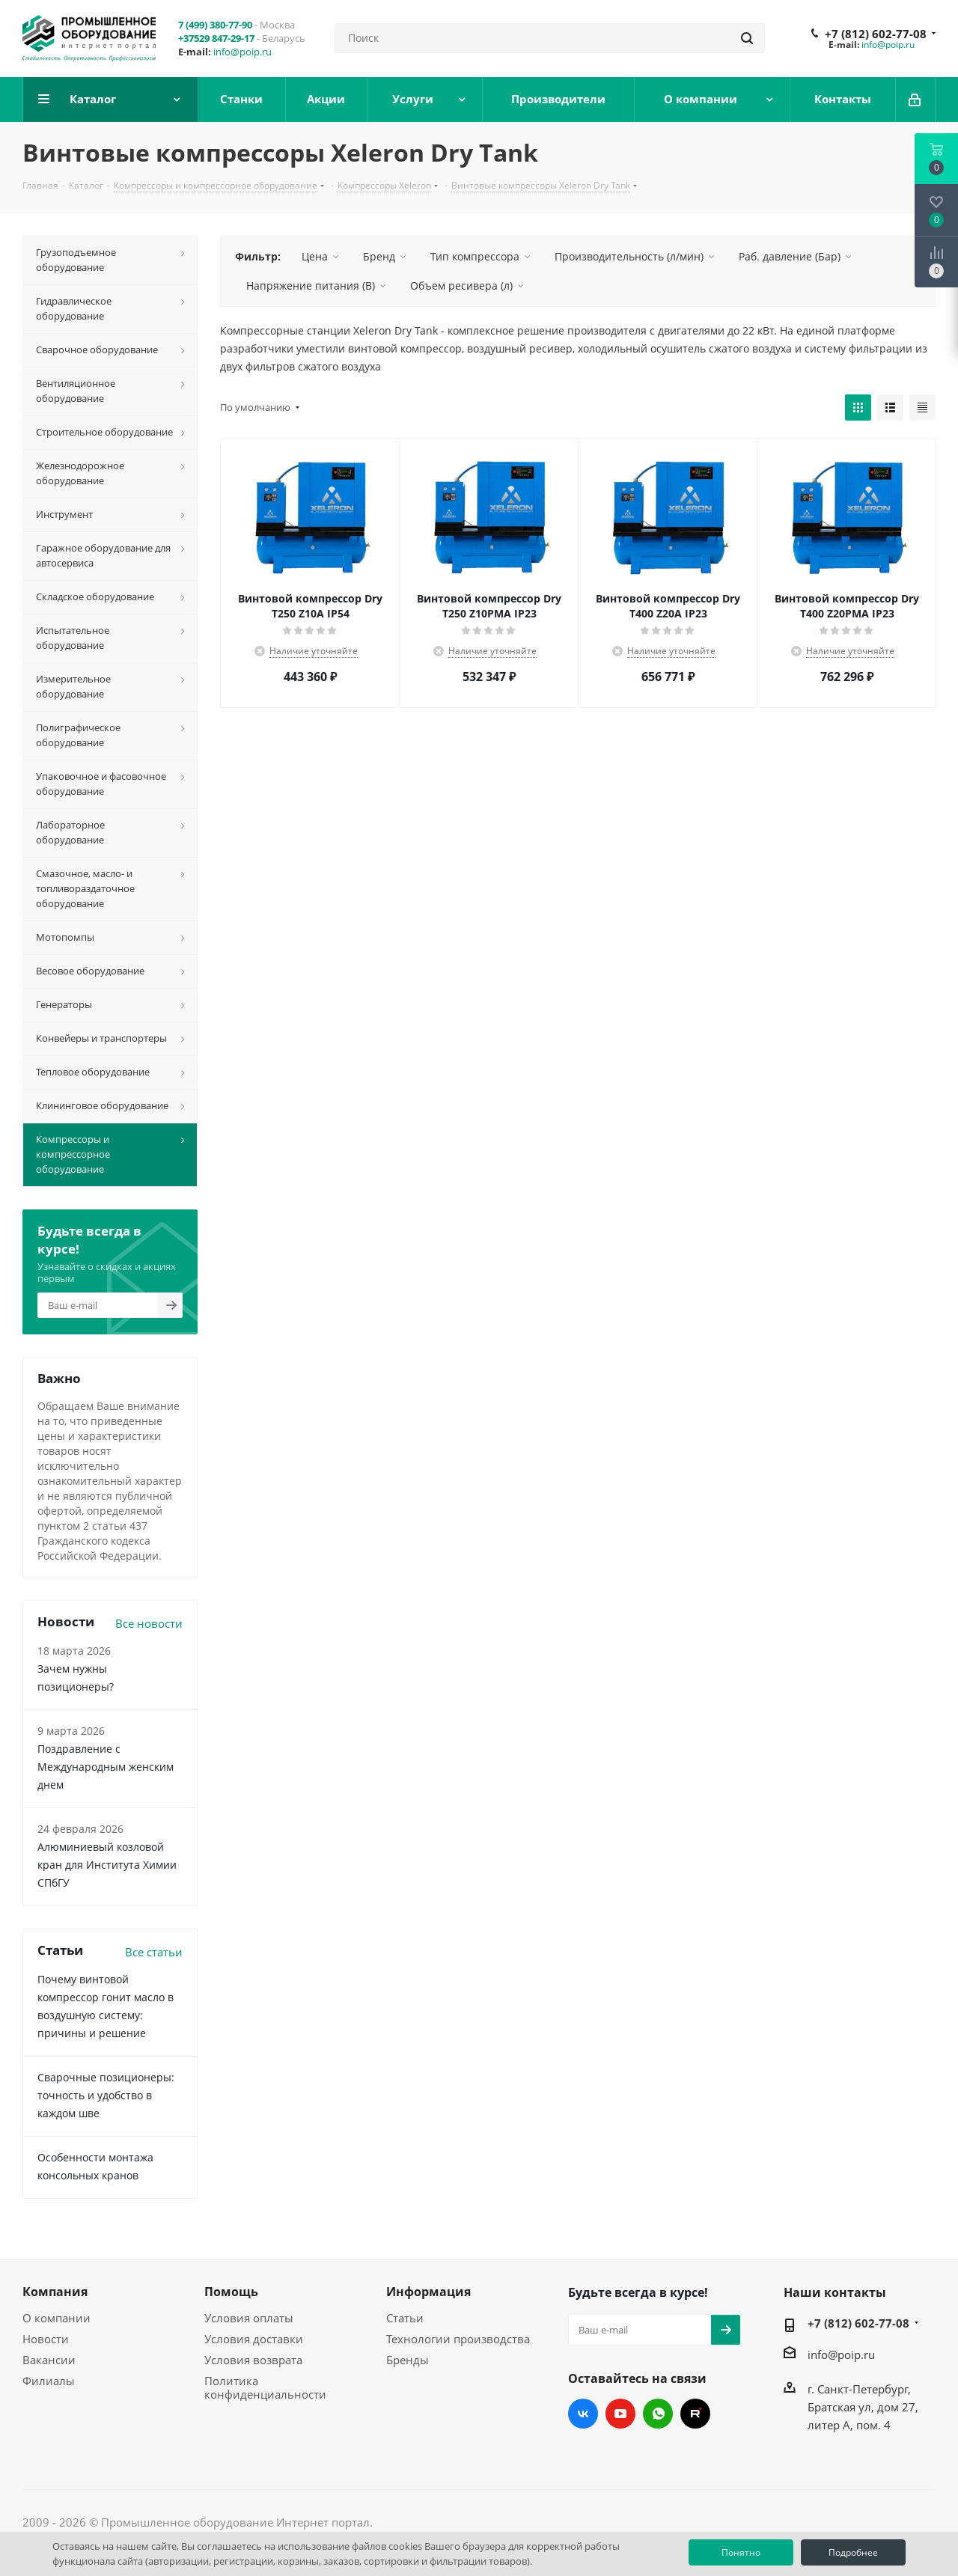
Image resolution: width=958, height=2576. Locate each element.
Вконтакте (583, 2414)
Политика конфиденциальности (265, 2387)
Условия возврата (253, 2359)
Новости (45, 2338)
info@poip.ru (242, 51)
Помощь (231, 2291)
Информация (428, 2291)
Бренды (407, 2359)
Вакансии (49, 2359)
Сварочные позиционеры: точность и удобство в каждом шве (105, 2095)
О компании (56, 2317)
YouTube (620, 2414)
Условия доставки (253, 2338)
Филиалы (48, 2380)
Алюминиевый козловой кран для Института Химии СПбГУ (107, 1865)
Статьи (405, 2317)
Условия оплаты (248, 2317)
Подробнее (853, 2552)
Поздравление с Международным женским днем (105, 1767)
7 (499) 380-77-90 (215, 24)
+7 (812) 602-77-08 (876, 33)
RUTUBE (695, 2414)
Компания (55, 2291)
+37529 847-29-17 (216, 38)
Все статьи (154, 1951)
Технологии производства (458, 2338)
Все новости (149, 1623)
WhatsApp (658, 2414)
